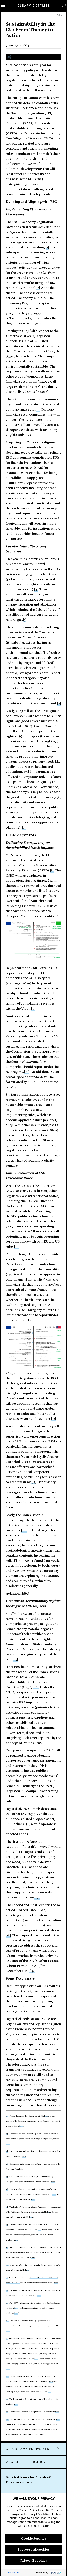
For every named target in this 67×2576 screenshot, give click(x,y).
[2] (38, 288)
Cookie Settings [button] (33, 2538)
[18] (8, 1935)
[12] (53, 1419)
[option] (33, 2479)
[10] (26, 1072)
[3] (38, 409)
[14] (24, 1530)
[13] (33, 1482)
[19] (32, 1971)
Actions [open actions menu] (60, 15)
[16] (36, 1687)
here (46, 2116)
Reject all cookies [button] (33, 2560)
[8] (52, 870)
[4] (36, 589)
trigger (59, 2448)
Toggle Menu (3, 5)
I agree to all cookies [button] (33, 2549)
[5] (24, 620)
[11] (16, 1247)
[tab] (33, 2448)
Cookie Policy (12, 2572)
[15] (15, 1659)
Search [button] (64, 5)
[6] (59, 703)
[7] (24, 827)
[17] (37, 1897)
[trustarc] (55, 2572)
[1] (47, 247)
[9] (33, 1008)
